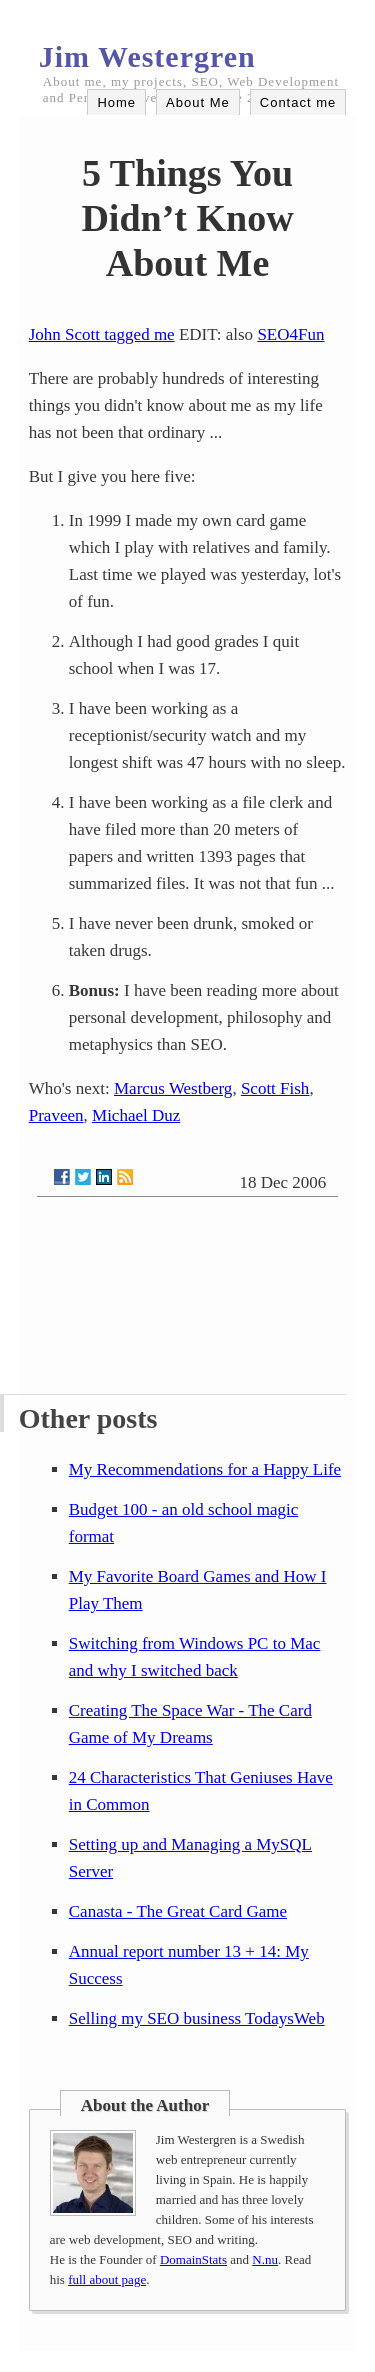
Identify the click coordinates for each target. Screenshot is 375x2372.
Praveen (56, 1115)
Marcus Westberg (173, 1088)
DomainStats (193, 2259)
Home (116, 102)
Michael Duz (136, 1115)
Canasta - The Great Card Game (178, 1911)
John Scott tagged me (102, 334)
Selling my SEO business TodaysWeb (197, 2018)
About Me (198, 102)
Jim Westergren (147, 56)
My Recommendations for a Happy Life (205, 1469)
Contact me (298, 102)
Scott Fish (275, 1088)
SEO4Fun (290, 334)
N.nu (265, 2259)
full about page (107, 2279)
